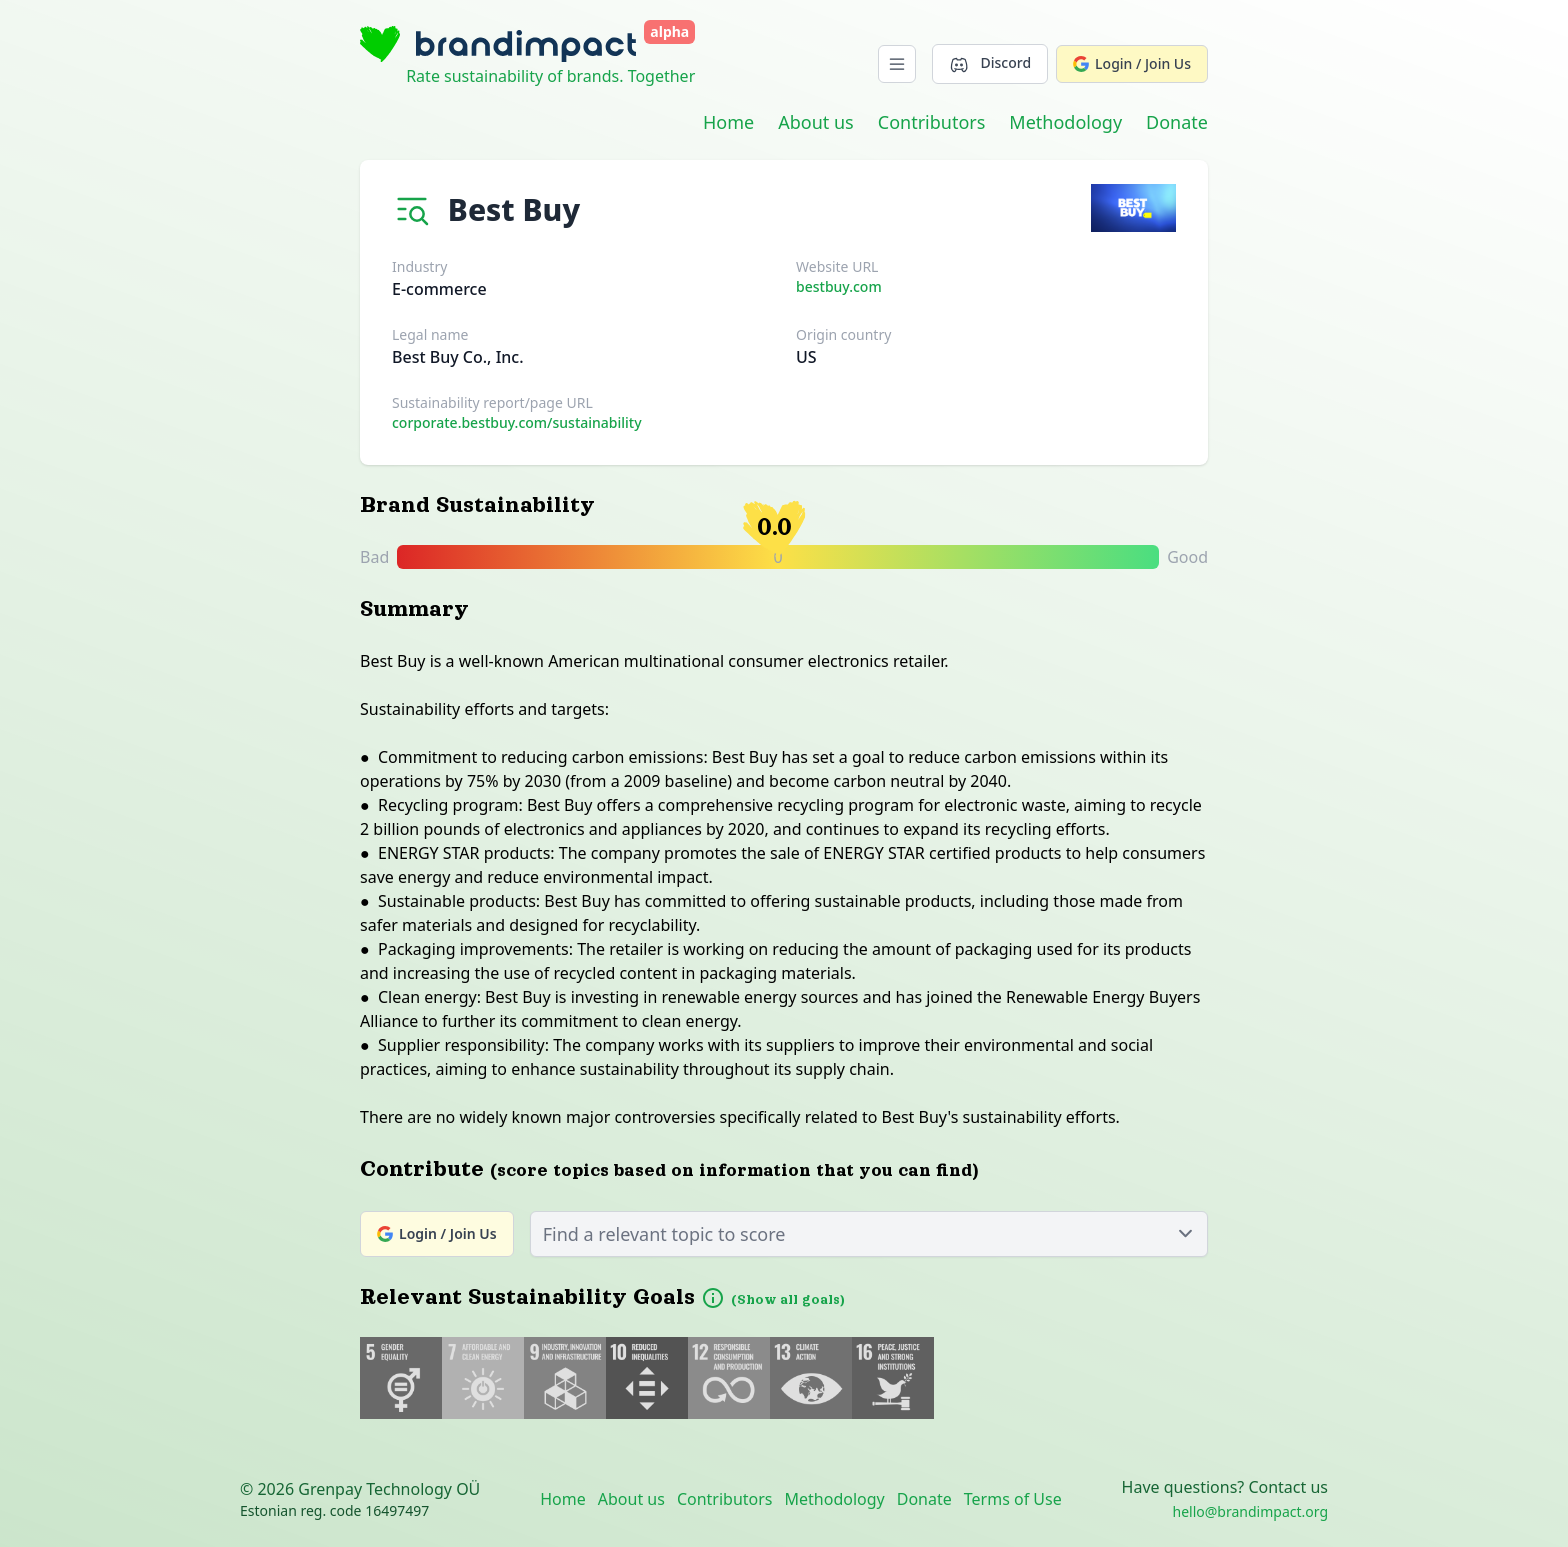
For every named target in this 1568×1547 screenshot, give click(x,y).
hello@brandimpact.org (1250, 1511)
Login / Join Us (1132, 63)
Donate (1177, 122)
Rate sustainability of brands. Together (550, 76)
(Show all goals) (788, 1300)
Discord (990, 63)
